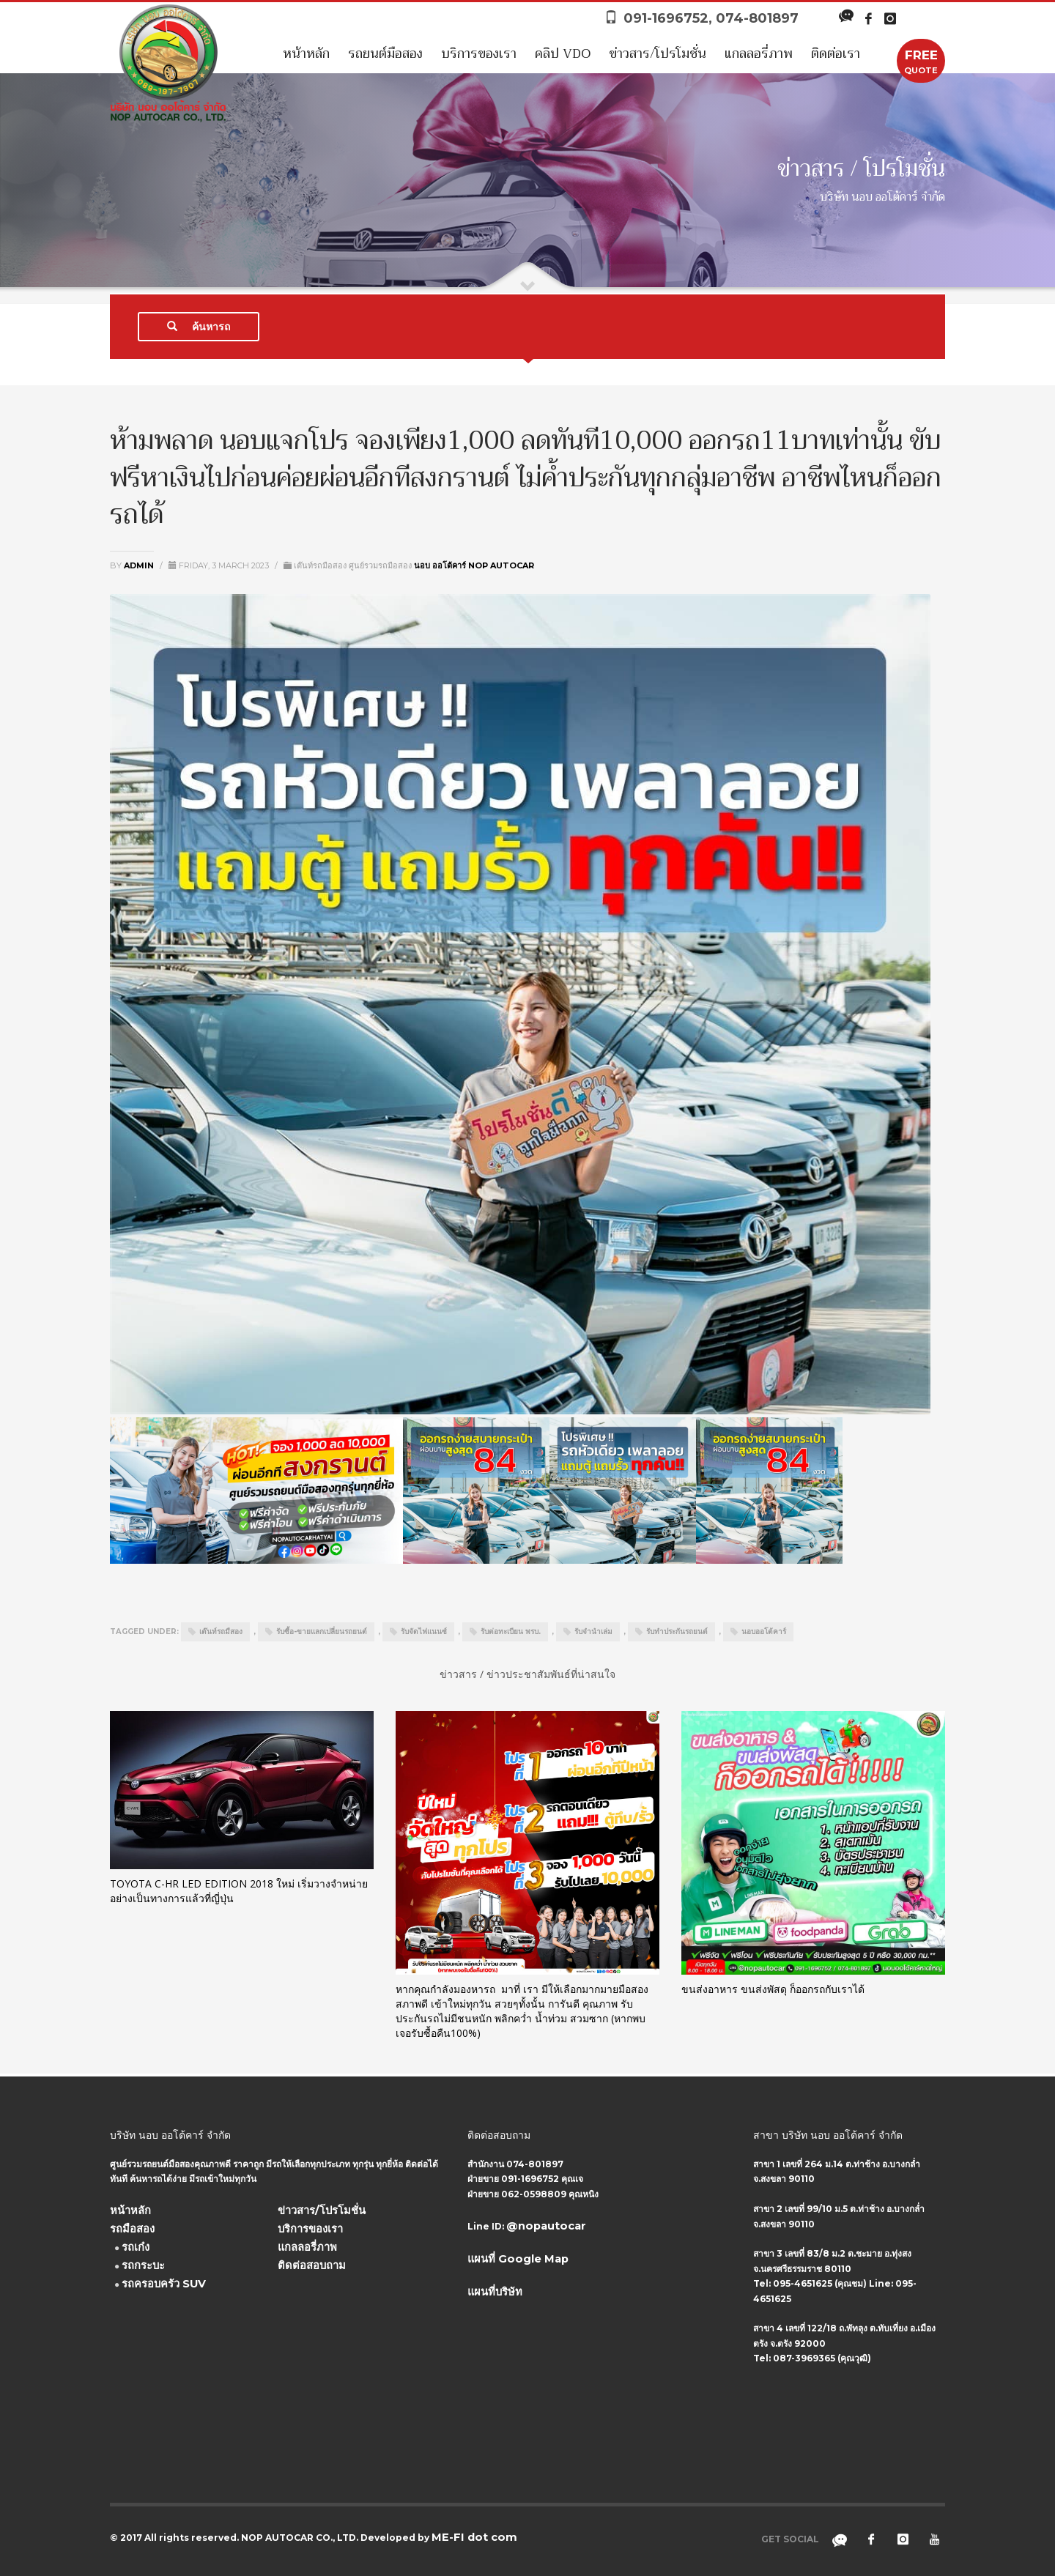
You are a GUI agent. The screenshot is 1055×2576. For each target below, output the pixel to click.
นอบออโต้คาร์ (763, 1631)
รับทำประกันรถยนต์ (677, 1631)
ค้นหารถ (198, 326)
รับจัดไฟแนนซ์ (424, 1631)
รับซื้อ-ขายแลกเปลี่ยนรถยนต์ (321, 1631)
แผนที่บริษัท (494, 2291)
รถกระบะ (143, 2265)
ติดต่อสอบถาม (312, 2265)
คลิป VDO (563, 53)
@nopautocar (546, 2225)
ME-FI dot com (474, 2537)
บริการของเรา (479, 53)
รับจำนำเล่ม (593, 1631)
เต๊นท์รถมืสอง (221, 1631)
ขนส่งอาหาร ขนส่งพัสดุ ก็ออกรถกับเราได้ (773, 1989)
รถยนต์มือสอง (385, 53)
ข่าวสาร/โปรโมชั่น (657, 53)
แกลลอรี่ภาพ (759, 53)
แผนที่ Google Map (518, 2258)
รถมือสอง (132, 2228)
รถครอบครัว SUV (164, 2283)
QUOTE (921, 60)
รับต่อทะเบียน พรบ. (511, 1631)
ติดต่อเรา (835, 53)
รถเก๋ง (135, 2247)
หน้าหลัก (306, 53)
